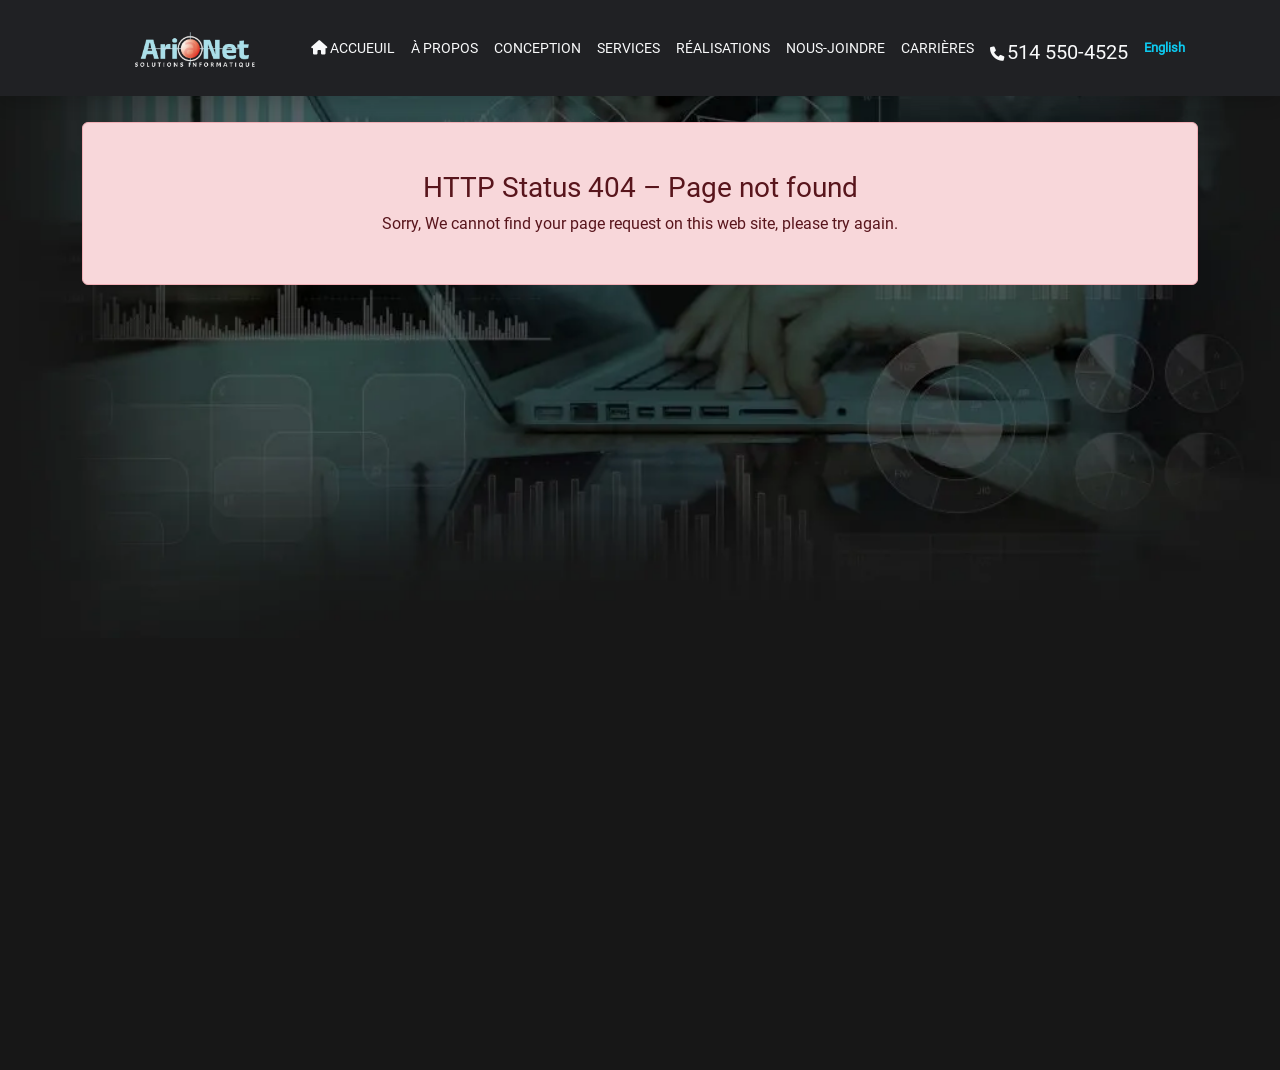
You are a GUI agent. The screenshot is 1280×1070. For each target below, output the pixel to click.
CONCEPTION (537, 48)
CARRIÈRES (937, 48)
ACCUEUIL (353, 48)
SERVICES (628, 48)
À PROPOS (444, 48)
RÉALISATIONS (723, 48)
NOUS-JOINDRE (835, 48)
